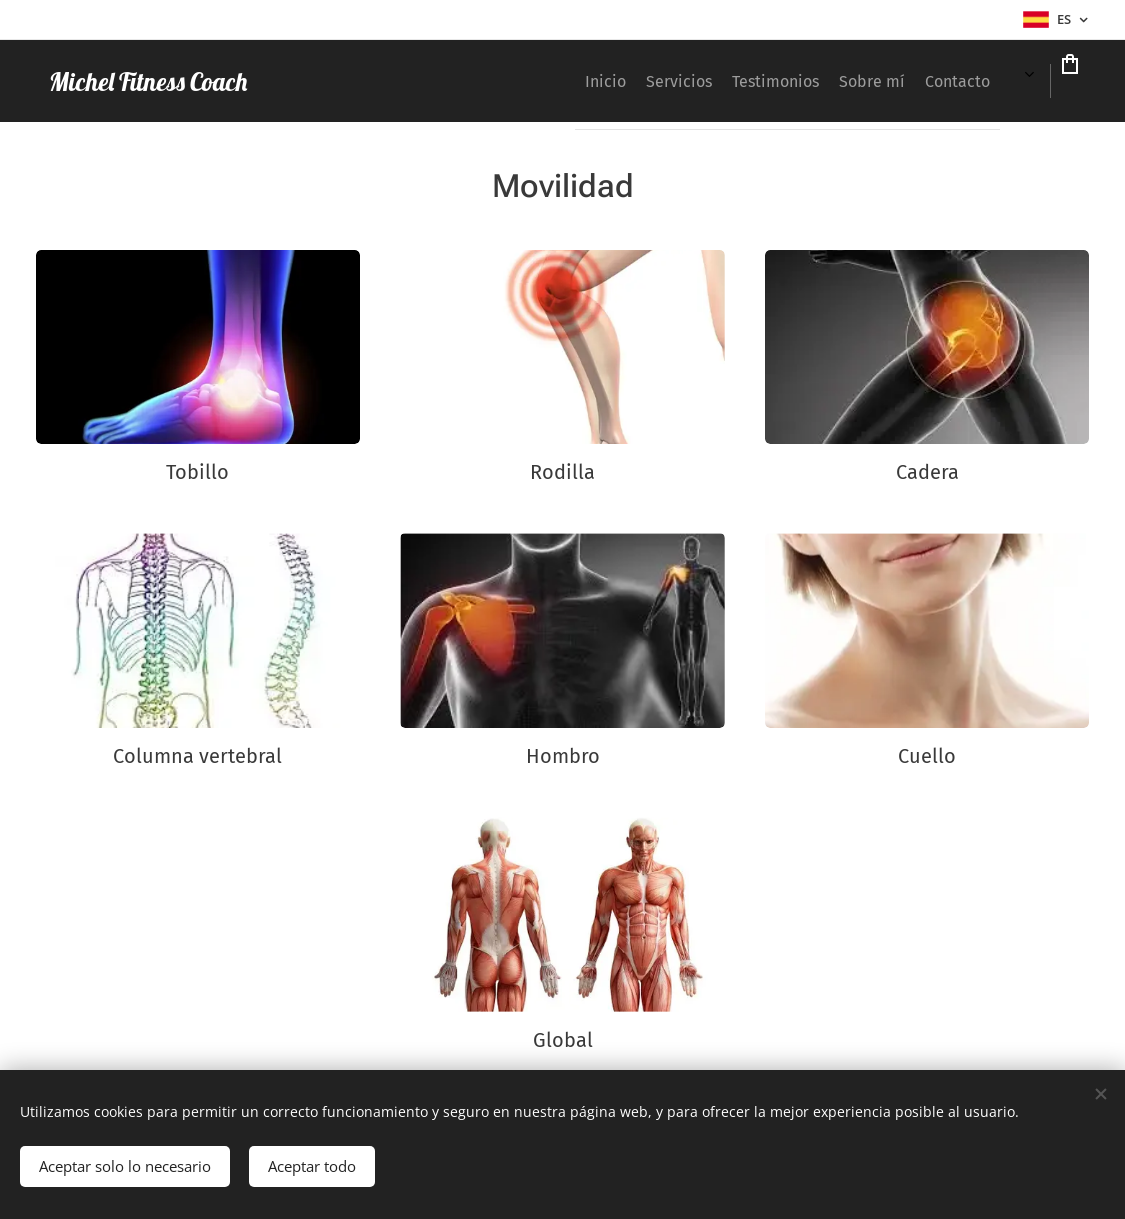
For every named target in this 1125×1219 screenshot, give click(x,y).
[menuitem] (510, 81)
